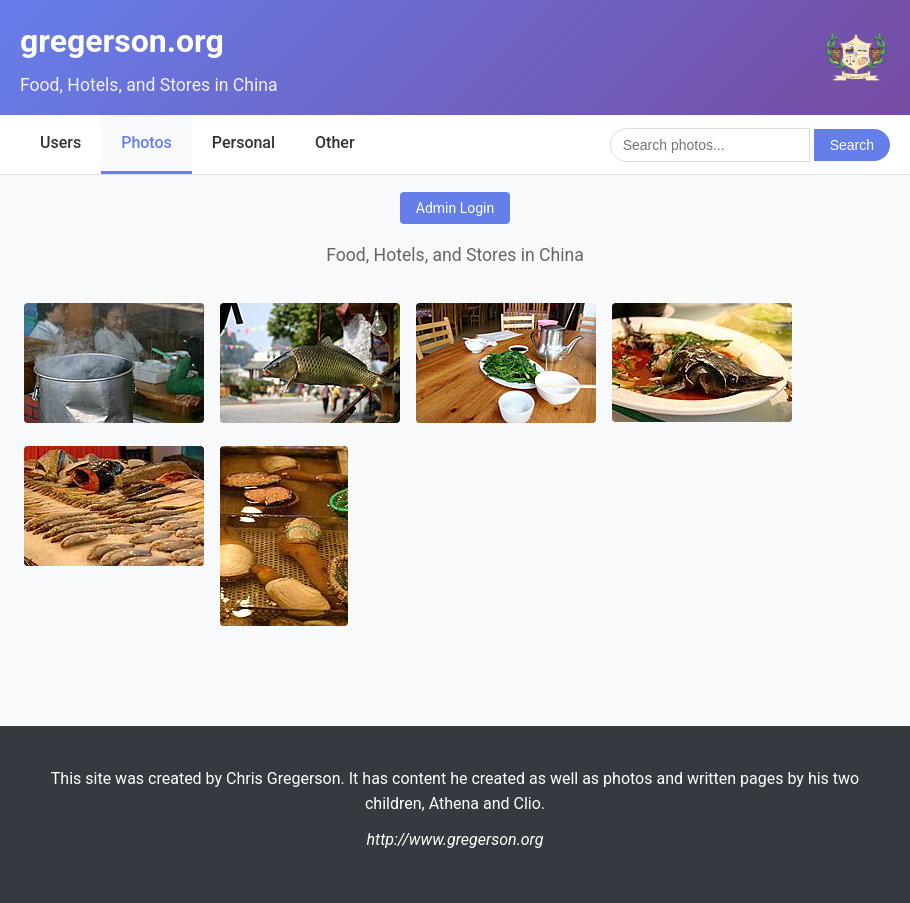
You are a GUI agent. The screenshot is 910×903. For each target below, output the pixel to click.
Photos (146, 142)
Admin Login (455, 208)
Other (334, 142)
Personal (243, 142)
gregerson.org (122, 41)
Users (60, 142)
